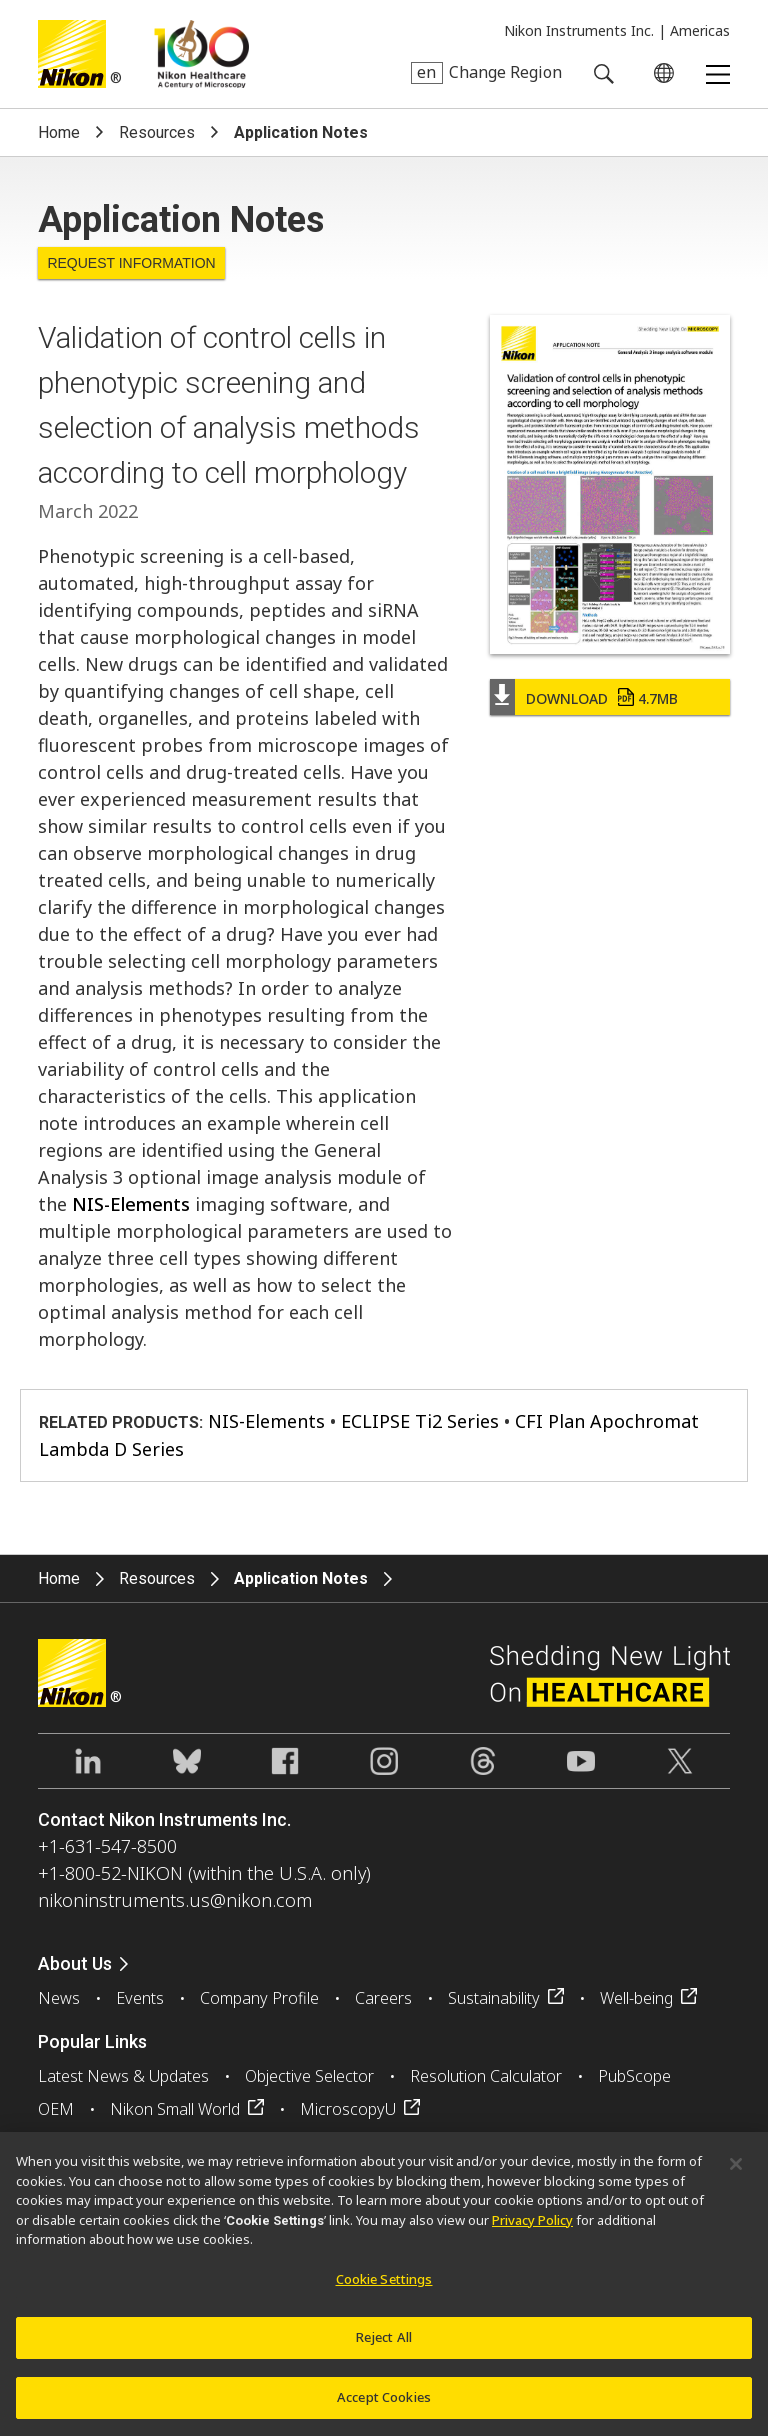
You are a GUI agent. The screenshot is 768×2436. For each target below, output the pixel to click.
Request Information (131, 263)
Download (602, 698)
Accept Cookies (384, 2408)
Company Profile (259, 1998)
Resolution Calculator (486, 2076)
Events (140, 1998)
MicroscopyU (348, 2109)
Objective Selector (309, 2076)
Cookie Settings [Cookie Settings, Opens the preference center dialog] (384, 2290)
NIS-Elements (131, 1204)
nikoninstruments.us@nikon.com (175, 1900)
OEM (56, 2109)
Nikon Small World (175, 2109)
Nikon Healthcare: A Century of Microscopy (201, 54)
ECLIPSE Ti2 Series (420, 1421)
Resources (157, 132)
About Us (75, 1963)
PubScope (634, 2076)
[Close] (736, 2175)
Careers (383, 1998)
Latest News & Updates (123, 2076)
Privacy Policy (532, 2231)
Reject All (384, 2348)
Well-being (636, 1998)
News (59, 1998)
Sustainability (494, 1998)
